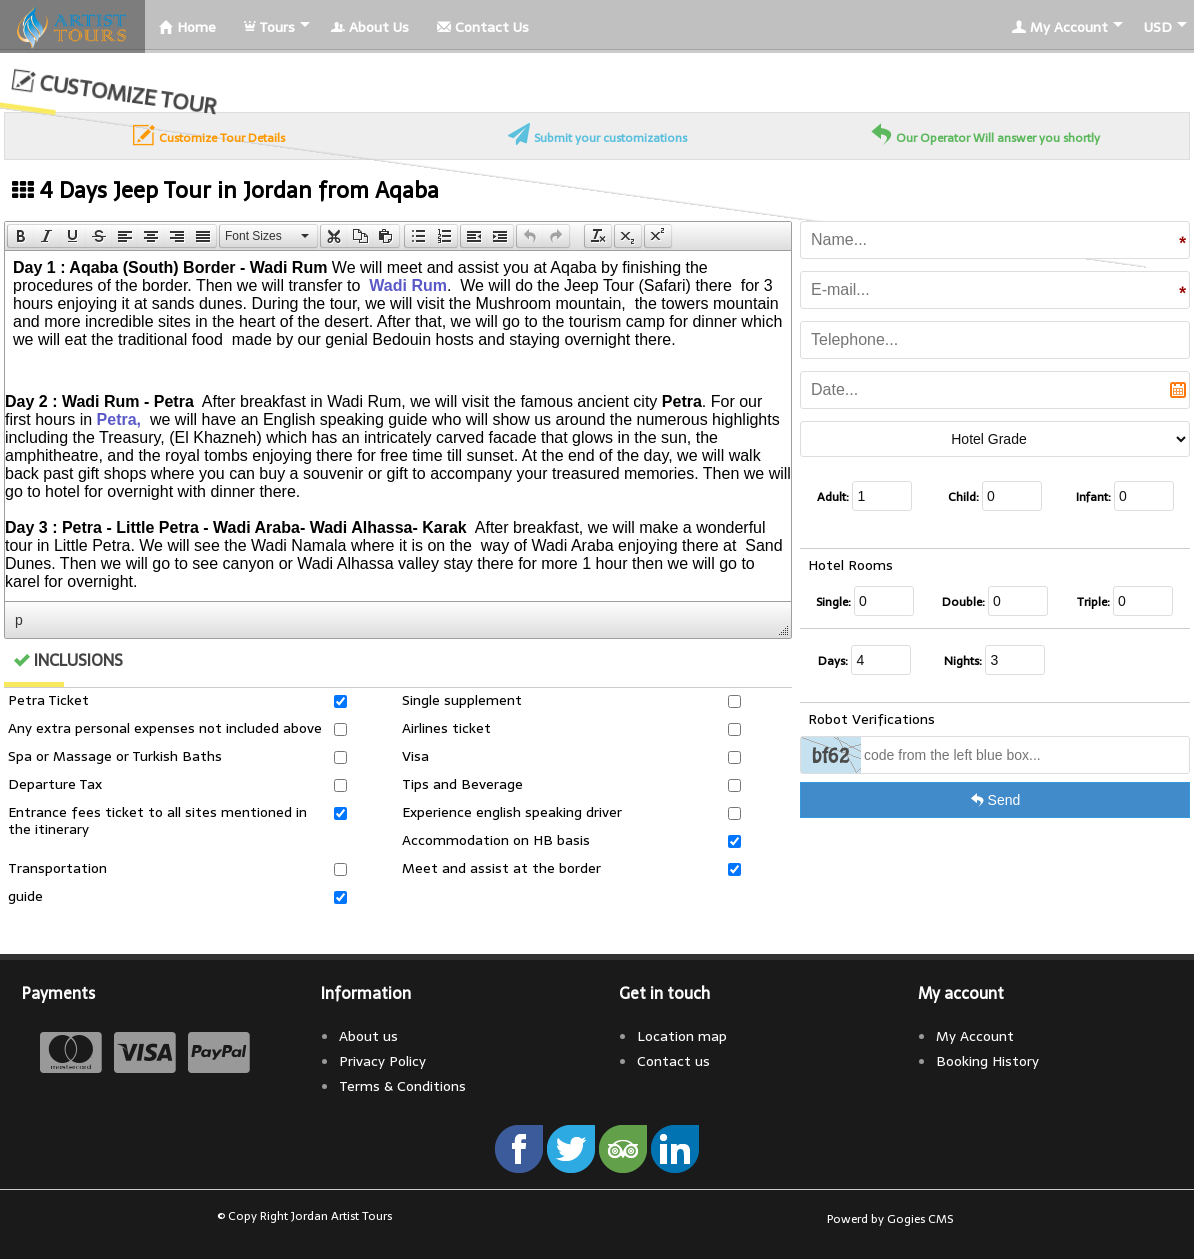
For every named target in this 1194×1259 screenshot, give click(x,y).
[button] (20, 236)
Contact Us (483, 27)
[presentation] (21, 236)
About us (368, 1036)
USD (1158, 27)
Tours (269, 27)
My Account (1060, 27)
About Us (370, 27)
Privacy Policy (382, 1061)
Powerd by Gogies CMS (890, 1219)
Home (187, 27)
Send (995, 800)
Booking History (987, 1061)
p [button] (19, 620)
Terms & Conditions (402, 1086)
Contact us (673, 1061)
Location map (682, 1036)
